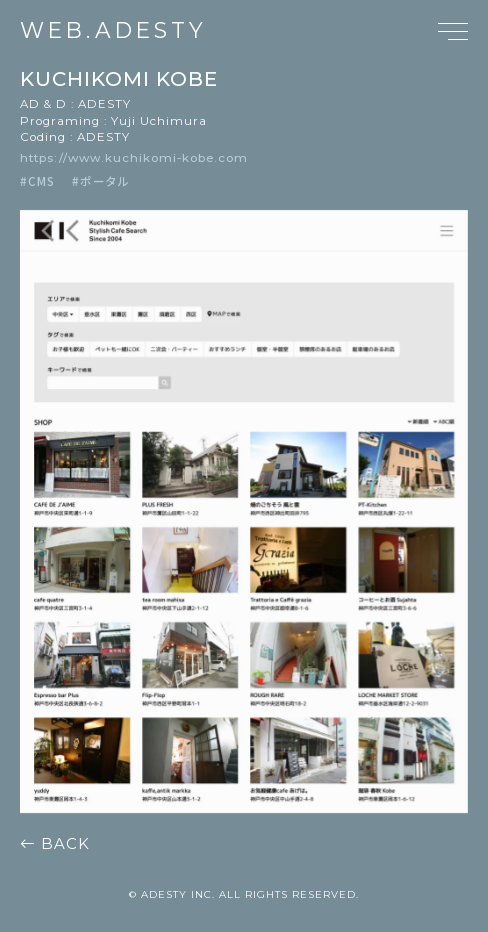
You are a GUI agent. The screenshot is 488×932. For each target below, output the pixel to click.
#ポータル (101, 180)
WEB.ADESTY (113, 31)
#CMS (37, 180)
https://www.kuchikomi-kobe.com (134, 158)
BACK (55, 844)
